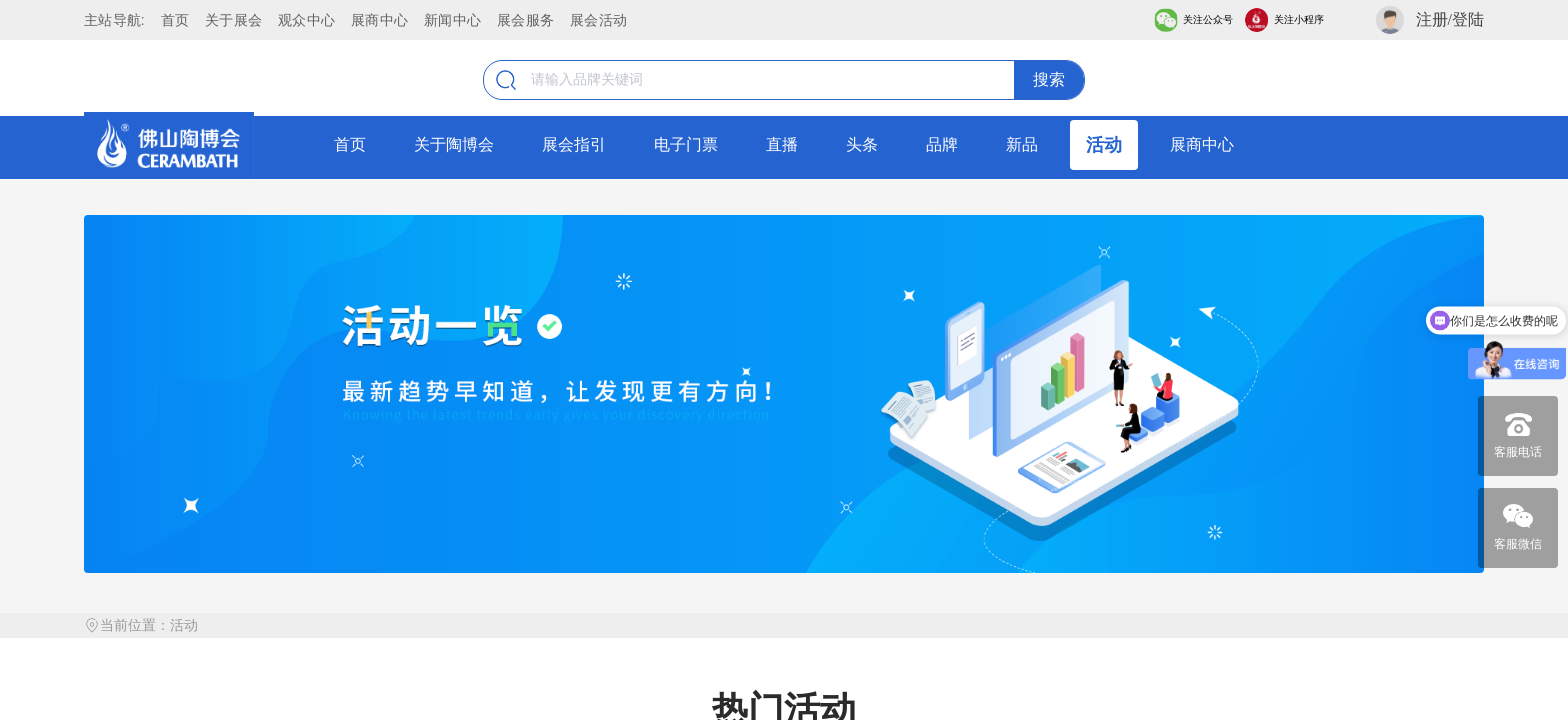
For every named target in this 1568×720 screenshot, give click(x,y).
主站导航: (114, 20)
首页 (175, 20)
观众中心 (306, 20)
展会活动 (598, 20)
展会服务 (525, 20)
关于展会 (233, 20)
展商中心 (379, 20)
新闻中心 (452, 20)
